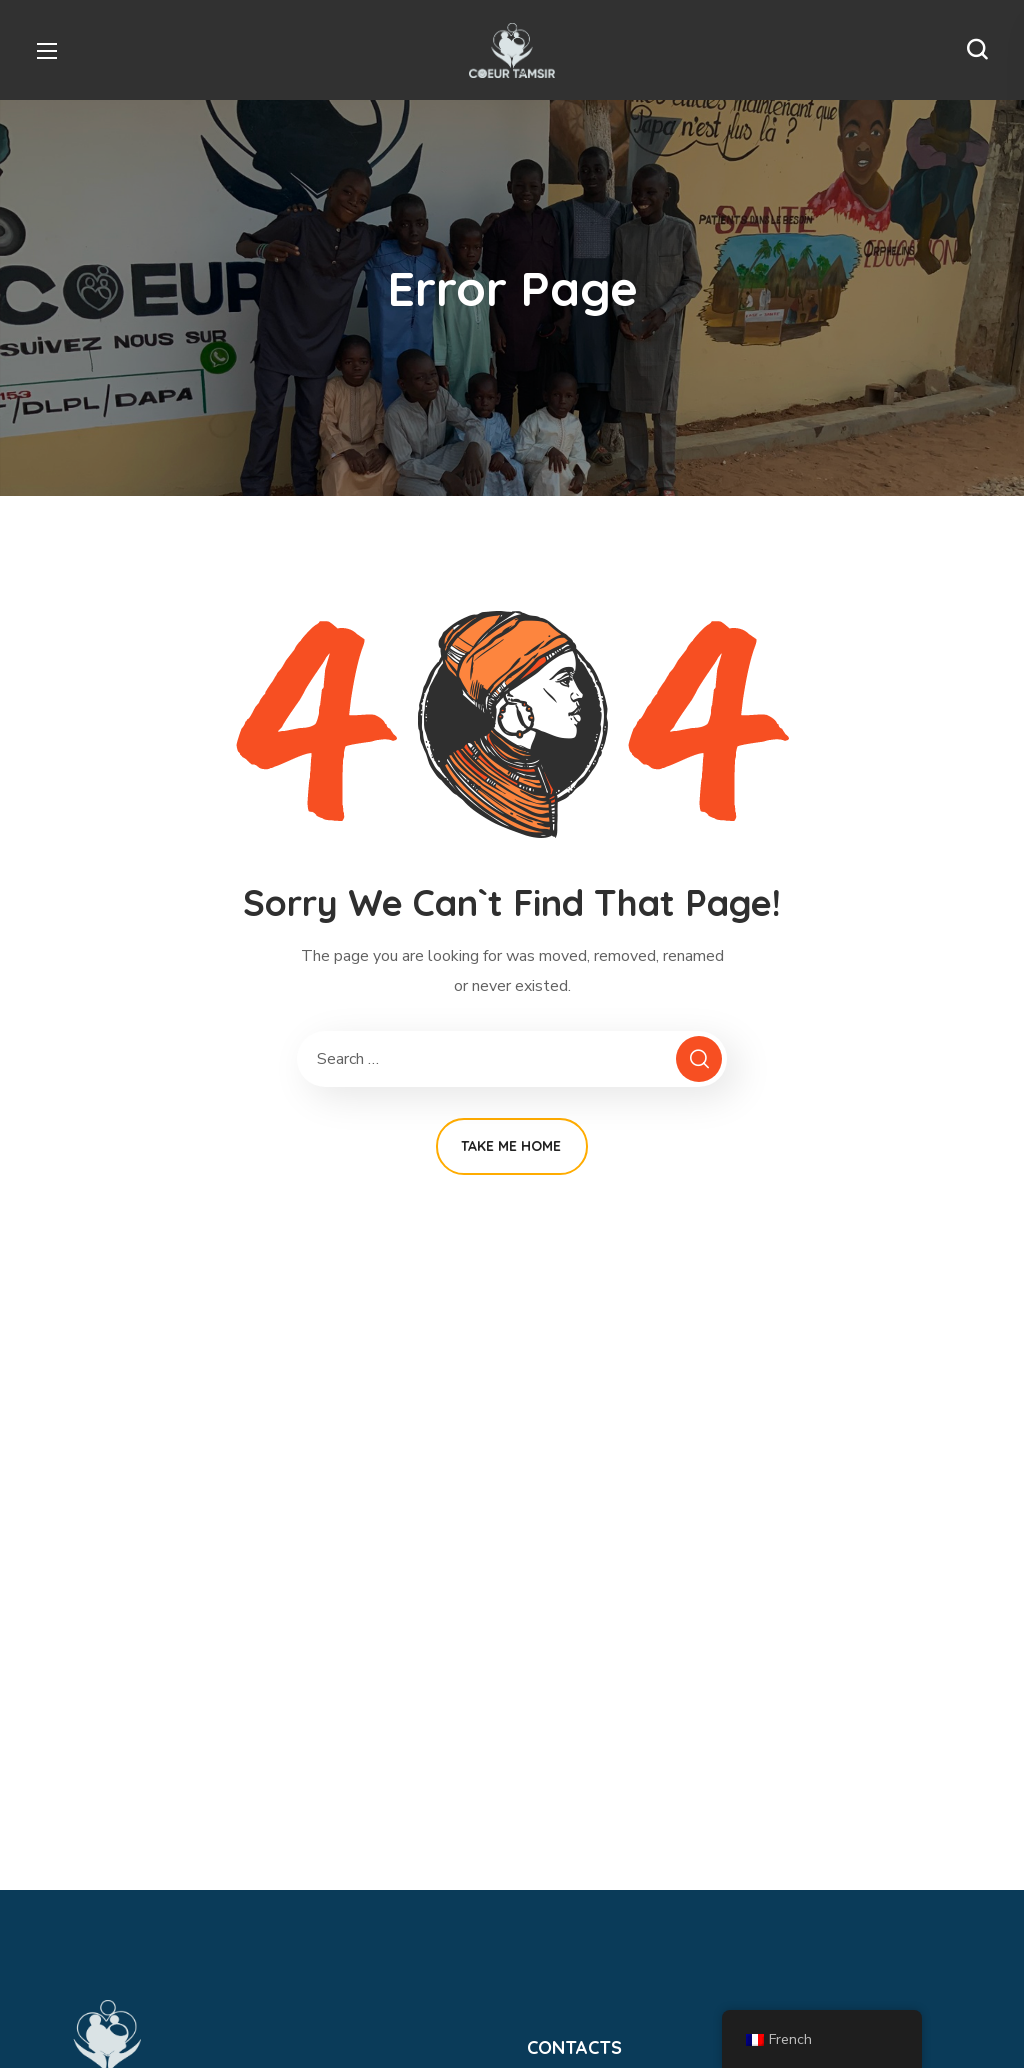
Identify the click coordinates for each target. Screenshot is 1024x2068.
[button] (977, 50)
